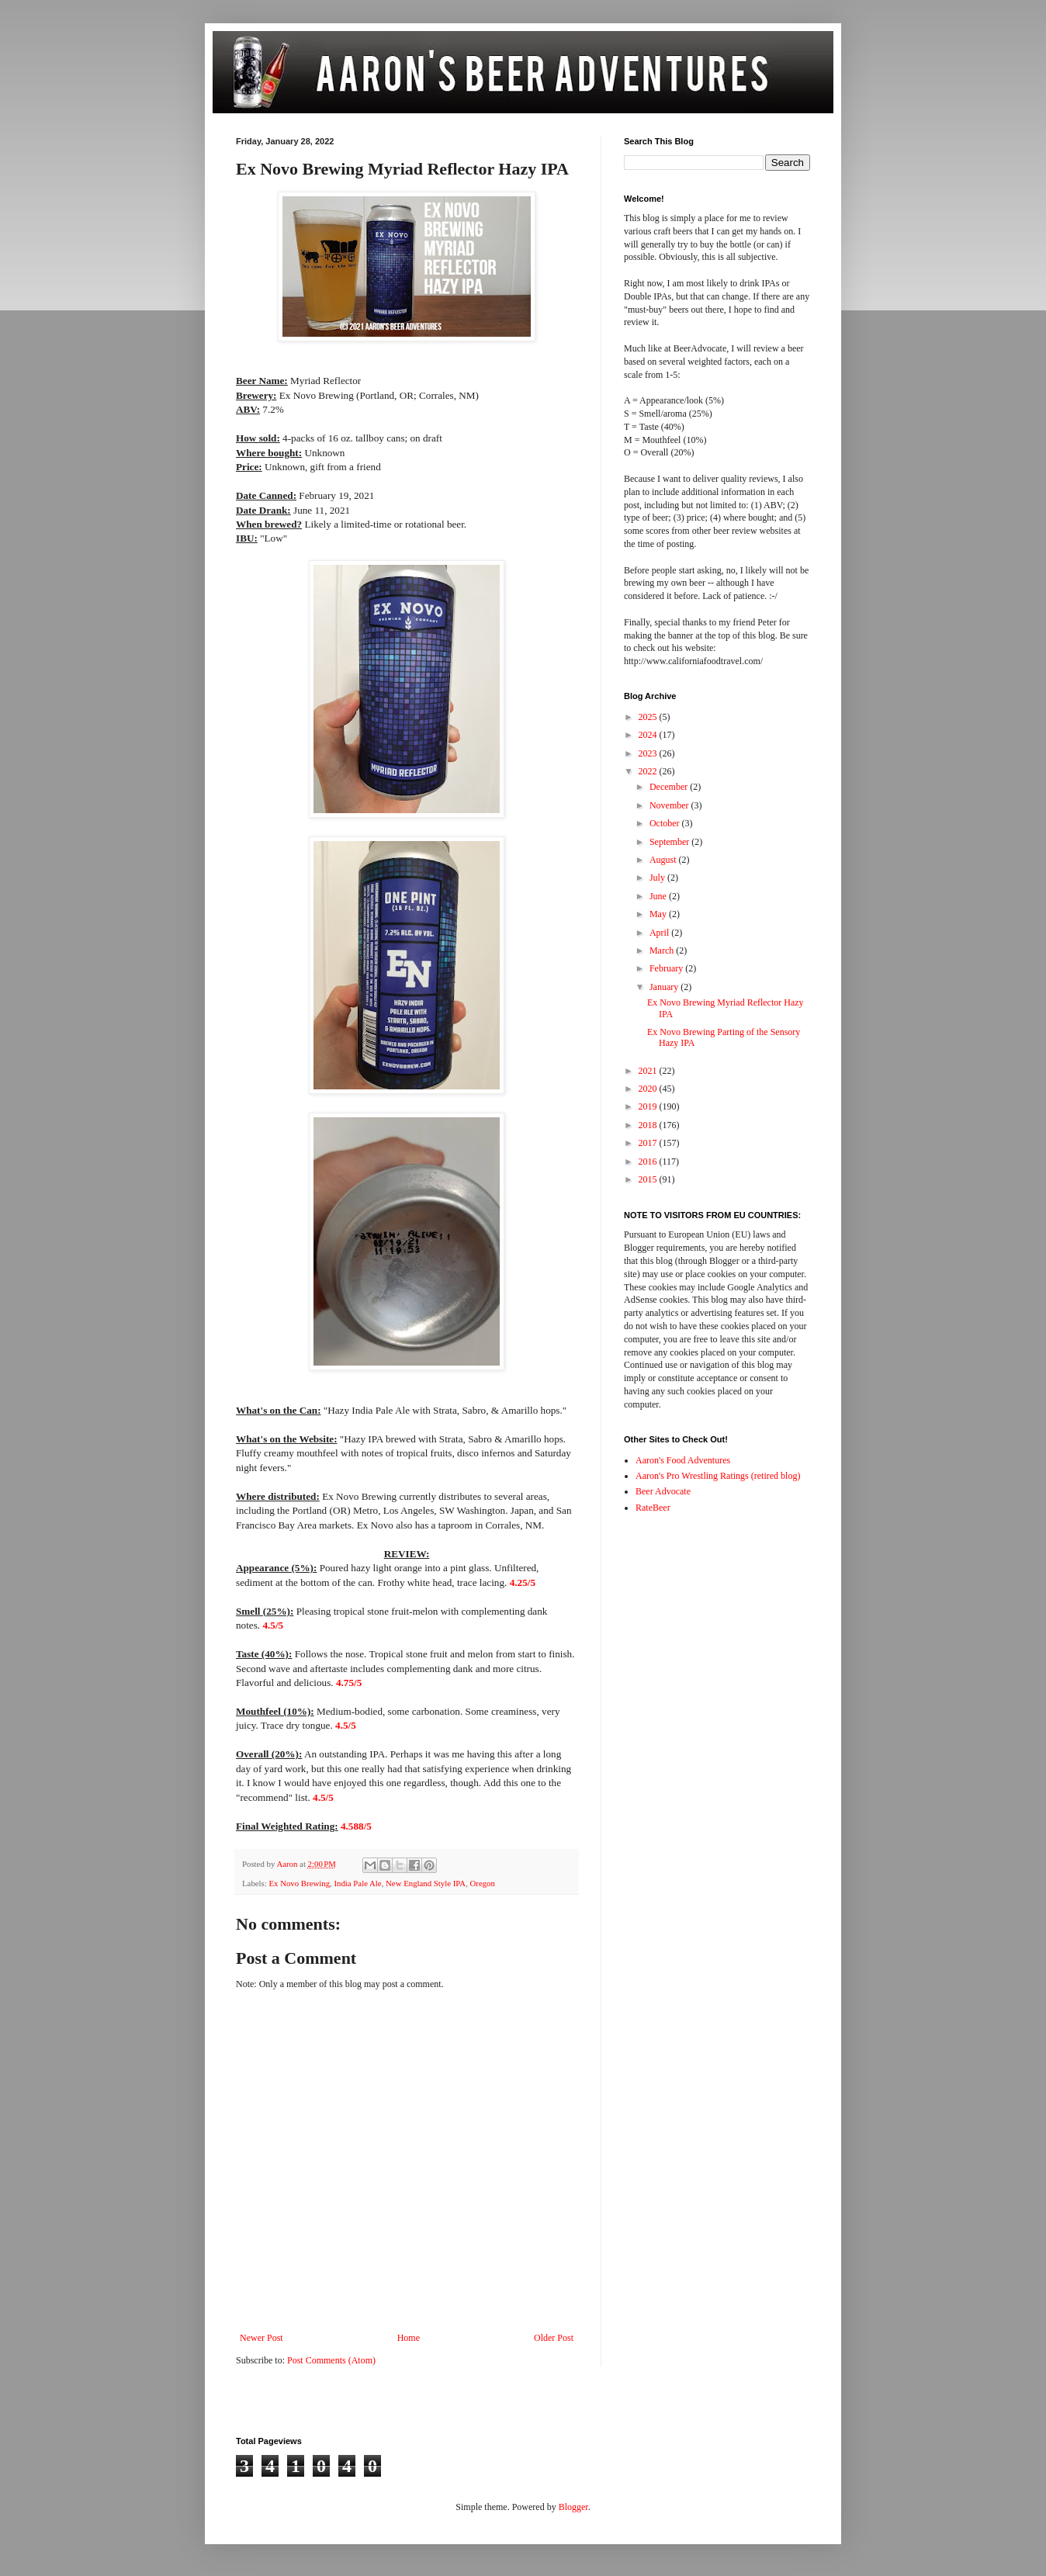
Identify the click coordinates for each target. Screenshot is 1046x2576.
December (669, 786)
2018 (649, 1125)
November (670, 805)
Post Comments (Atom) (331, 2360)
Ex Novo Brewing (299, 1883)
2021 (649, 1070)
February (667, 968)
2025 (649, 717)
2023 (649, 753)
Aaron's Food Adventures (683, 1460)
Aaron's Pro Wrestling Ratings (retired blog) (718, 1475)
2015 (649, 1179)
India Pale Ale (357, 1883)
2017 (649, 1142)
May (659, 914)
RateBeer (653, 1507)
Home (408, 2337)
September (670, 841)
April (660, 932)
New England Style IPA (426, 1883)
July (658, 877)
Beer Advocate (663, 1491)
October (665, 823)
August (664, 859)
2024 (649, 734)
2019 (649, 1106)
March (662, 950)
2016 (649, 1161)
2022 (649, 771)
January (665, 987)
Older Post (553, 2337)
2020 (649, 1088)
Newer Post (261, 2337)
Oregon (482, 1883)
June (659, 896)
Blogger (573, 2507)
